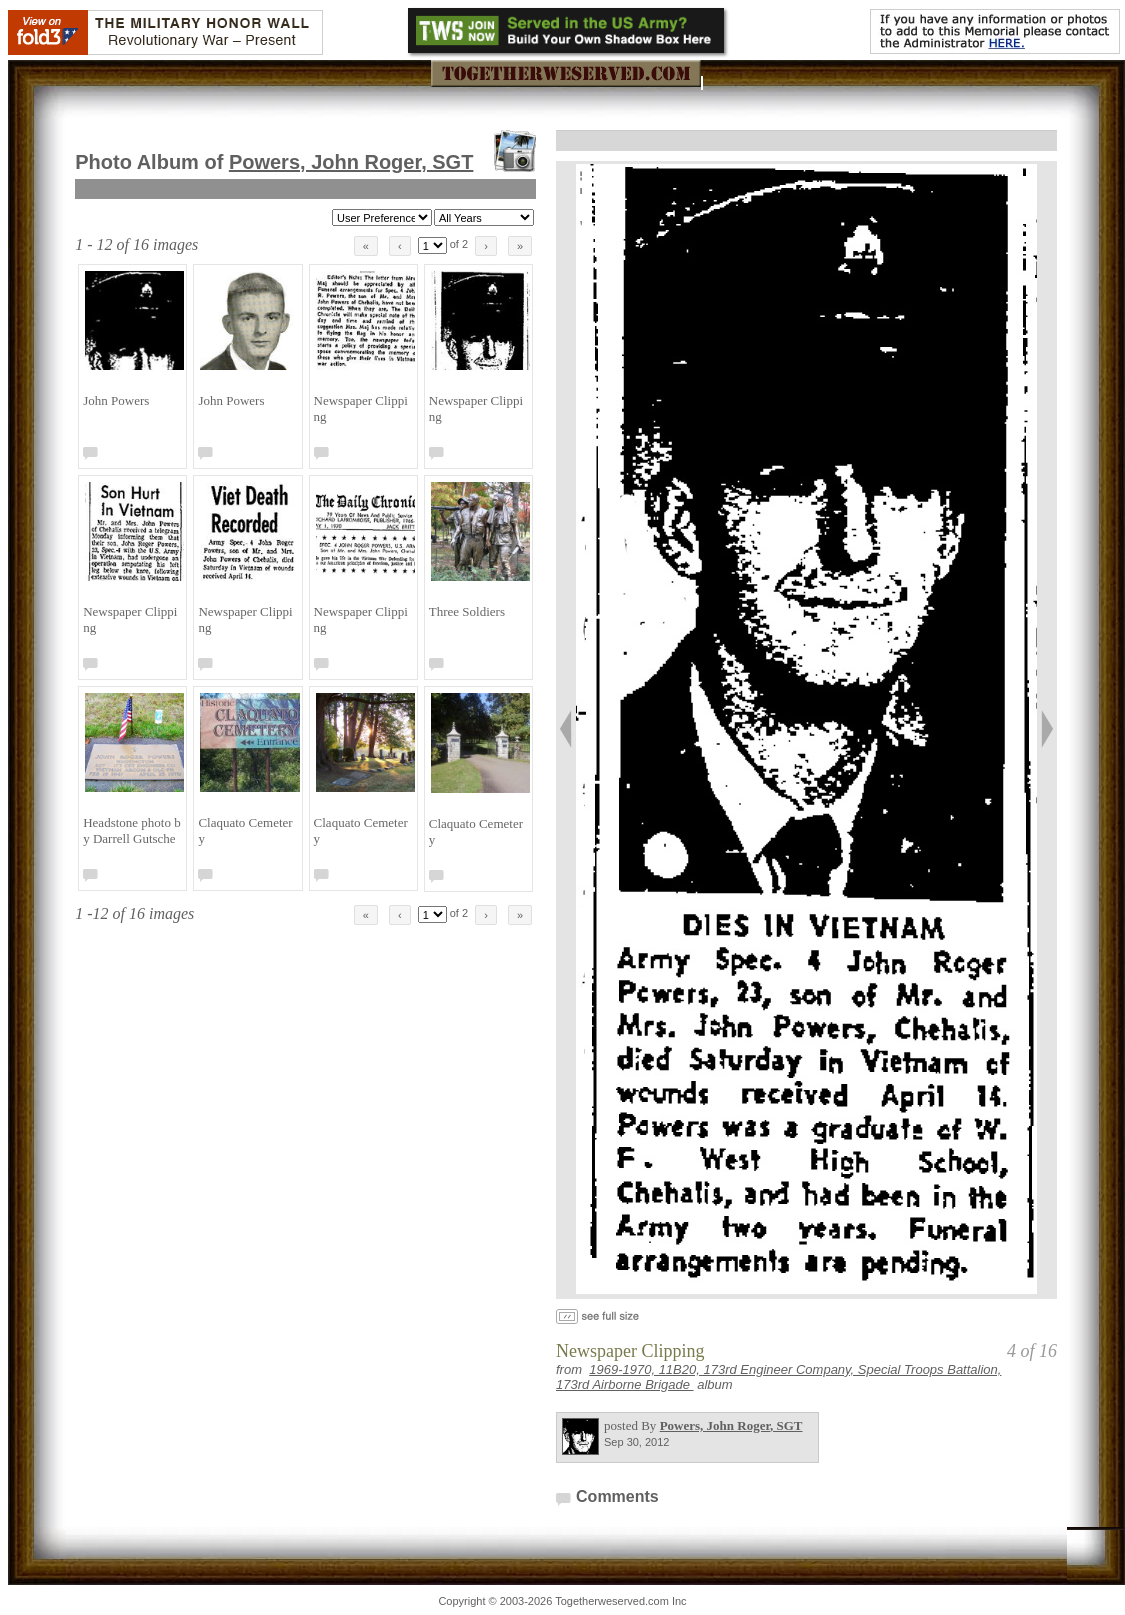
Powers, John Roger (351, 162)
